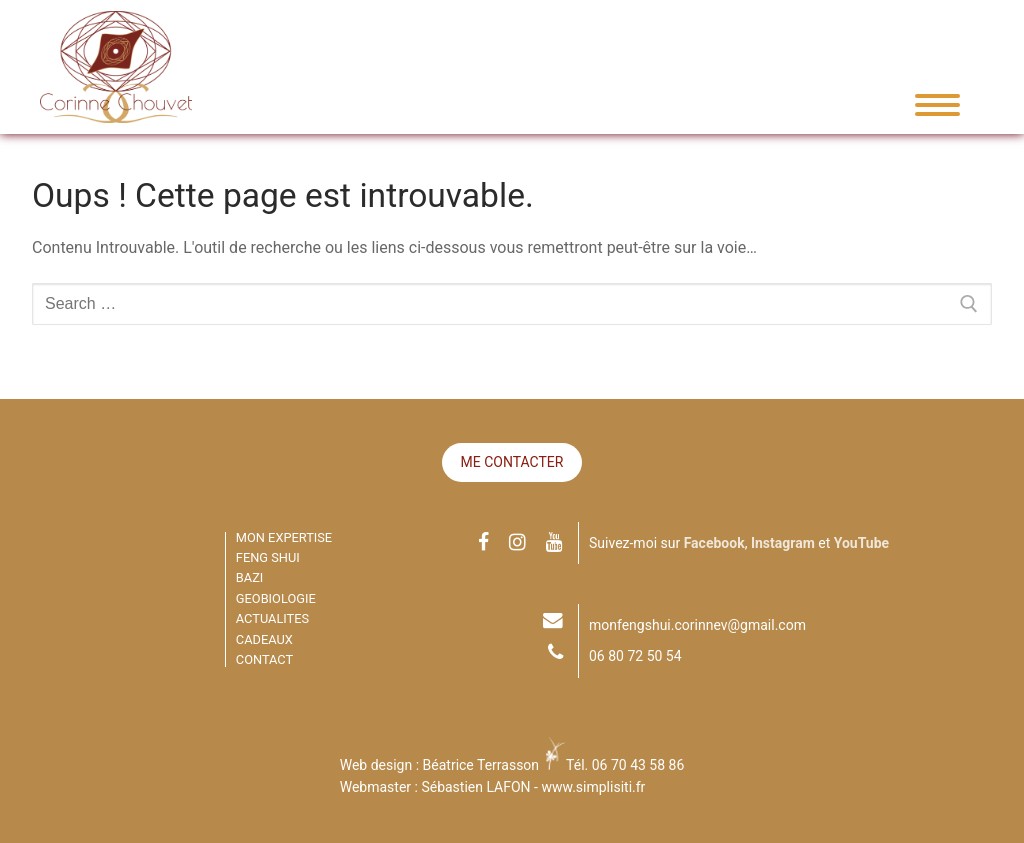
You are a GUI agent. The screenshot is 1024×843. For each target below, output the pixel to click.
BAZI (249, 577)
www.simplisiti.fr (593, 787)
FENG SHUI (268, 557)
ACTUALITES (272, 618)
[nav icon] (930, 105)
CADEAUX (264, 639)
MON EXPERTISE (284, 537)
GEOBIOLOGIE (276, 598)
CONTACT (264, 659)
